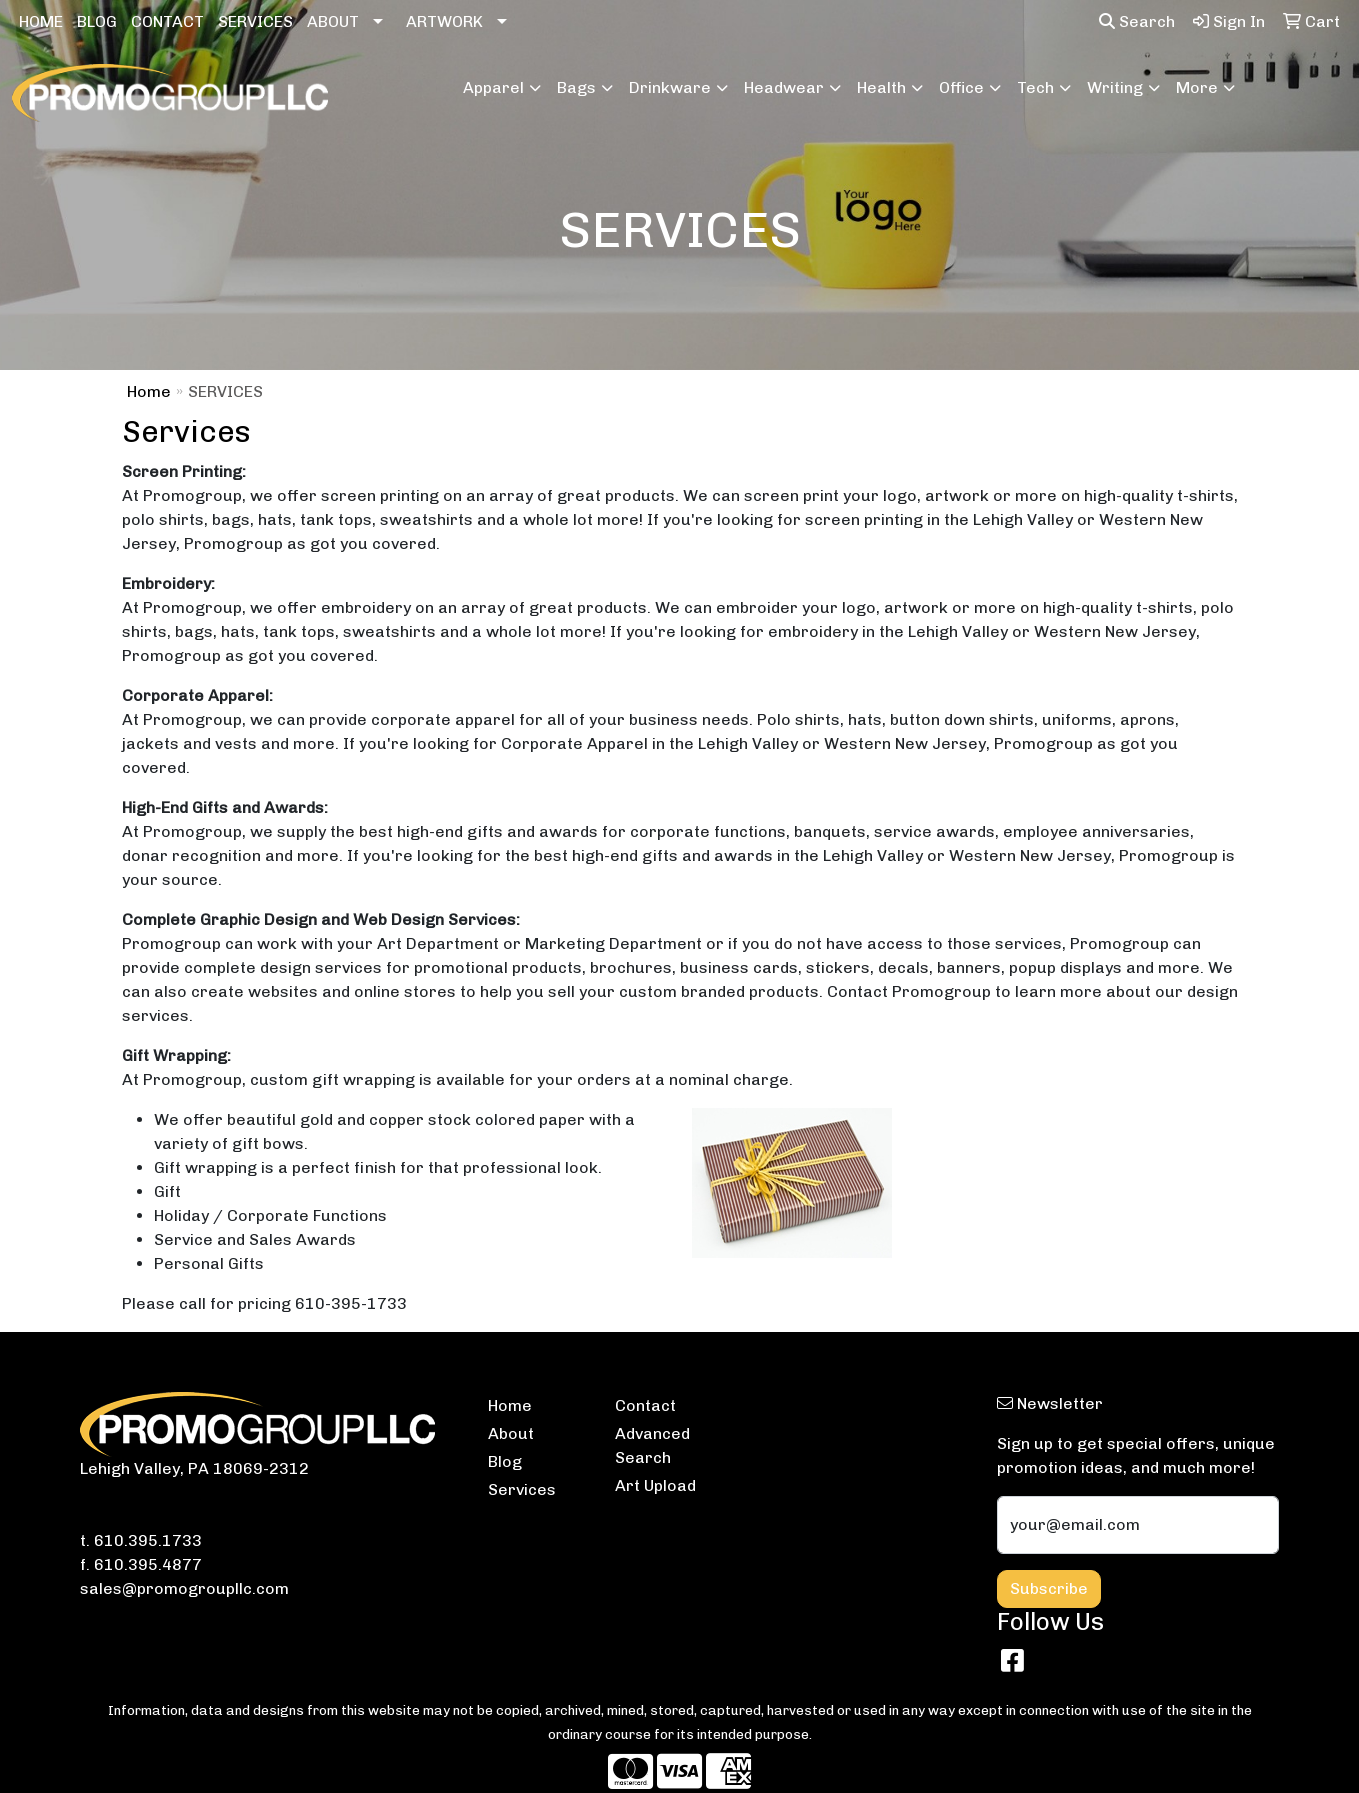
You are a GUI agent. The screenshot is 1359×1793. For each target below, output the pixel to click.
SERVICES (255, 21)
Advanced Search (652, 1445)
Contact (645, 1405)
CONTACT (167, 21)
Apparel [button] (493, 87)
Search (1137, 21)
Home (149, 391)
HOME (41, 21)
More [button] (1197, 87)
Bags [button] (576, 87)
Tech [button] (1035, 87)
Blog (505, 1461)
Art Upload (655, 1485)
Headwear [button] (784, 87)
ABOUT (333, 21)
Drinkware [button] (670, 87)
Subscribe (1049, 1588)
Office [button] (961, 87)
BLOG (97, 21)
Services (522, 1489)
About (511, 1433)
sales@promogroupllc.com (184, 1588)
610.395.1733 (148, 1540)
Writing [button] (1115, 87)
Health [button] (881, 87)
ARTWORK (444, 21)
